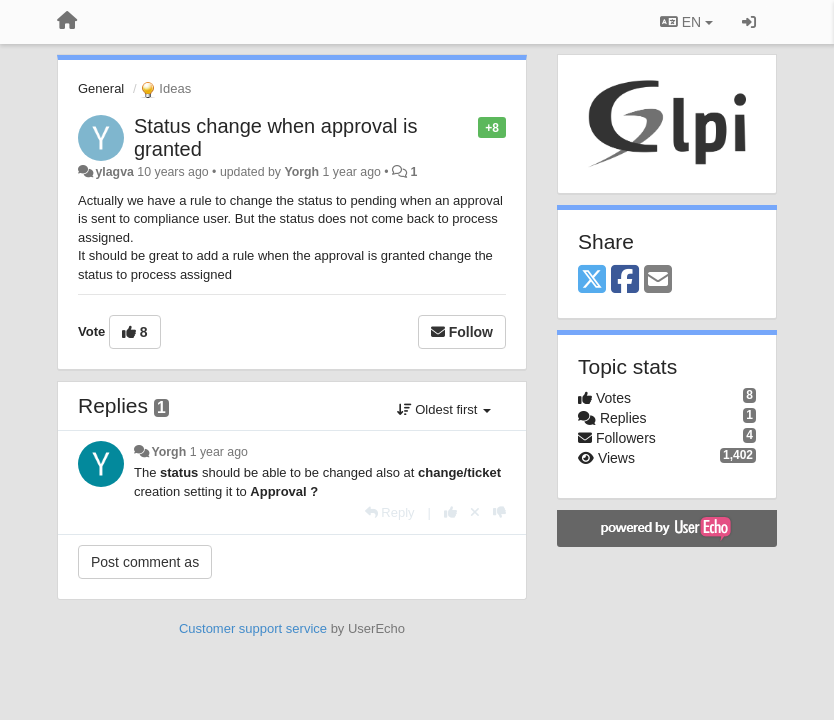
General (101, 88)
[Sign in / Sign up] (749, 22)
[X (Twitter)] (592, 280)
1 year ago (219, 452)
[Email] (658, 280)
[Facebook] (625, 280)
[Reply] (390, 512)
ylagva (114, 172)
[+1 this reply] (450, 512)
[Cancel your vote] (475, 512)
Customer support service (253, 628)
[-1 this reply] (499, 512)
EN (686, 22)
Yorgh (301, 172)
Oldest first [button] (444, 409)
